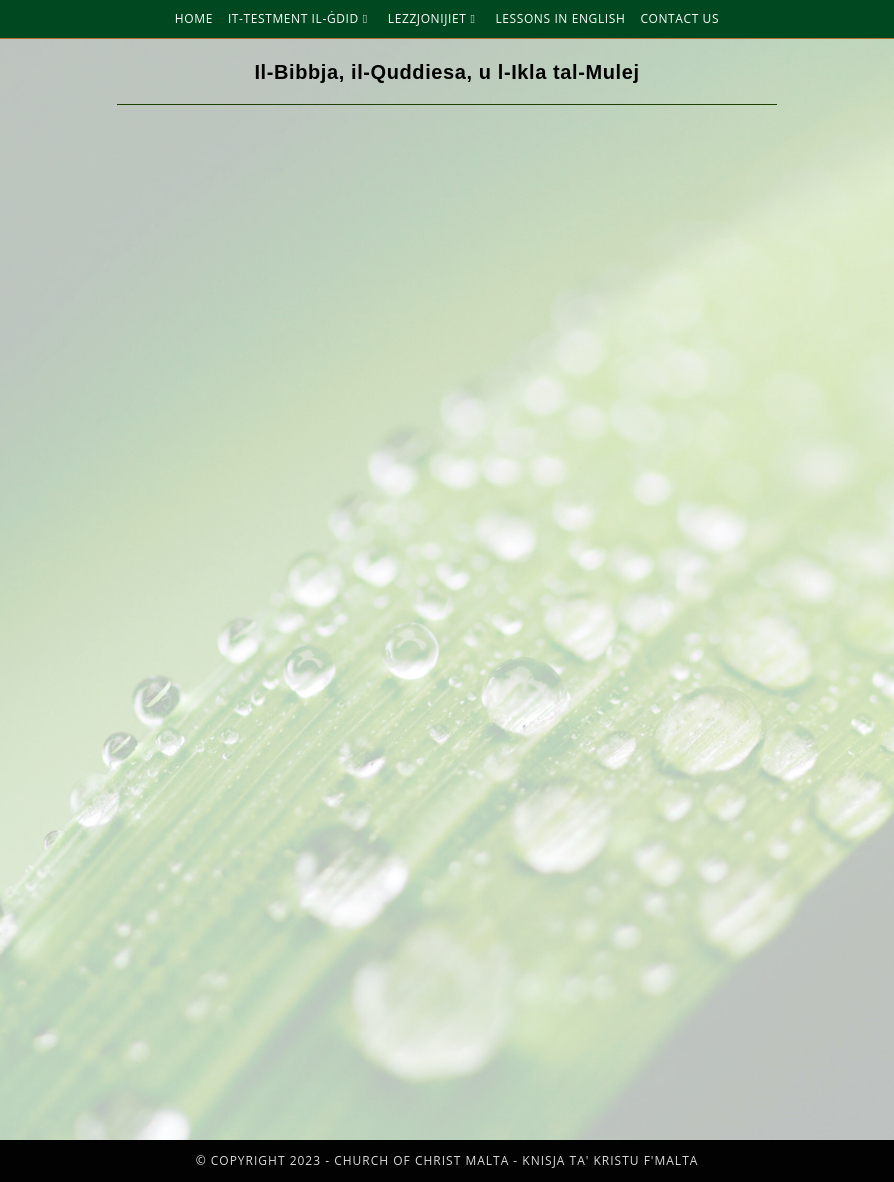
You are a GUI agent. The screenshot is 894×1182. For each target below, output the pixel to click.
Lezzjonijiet (434, 18)
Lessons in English (560, 18)
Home (194, 18)
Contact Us (679, 18)
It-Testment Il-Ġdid (300, 18)
